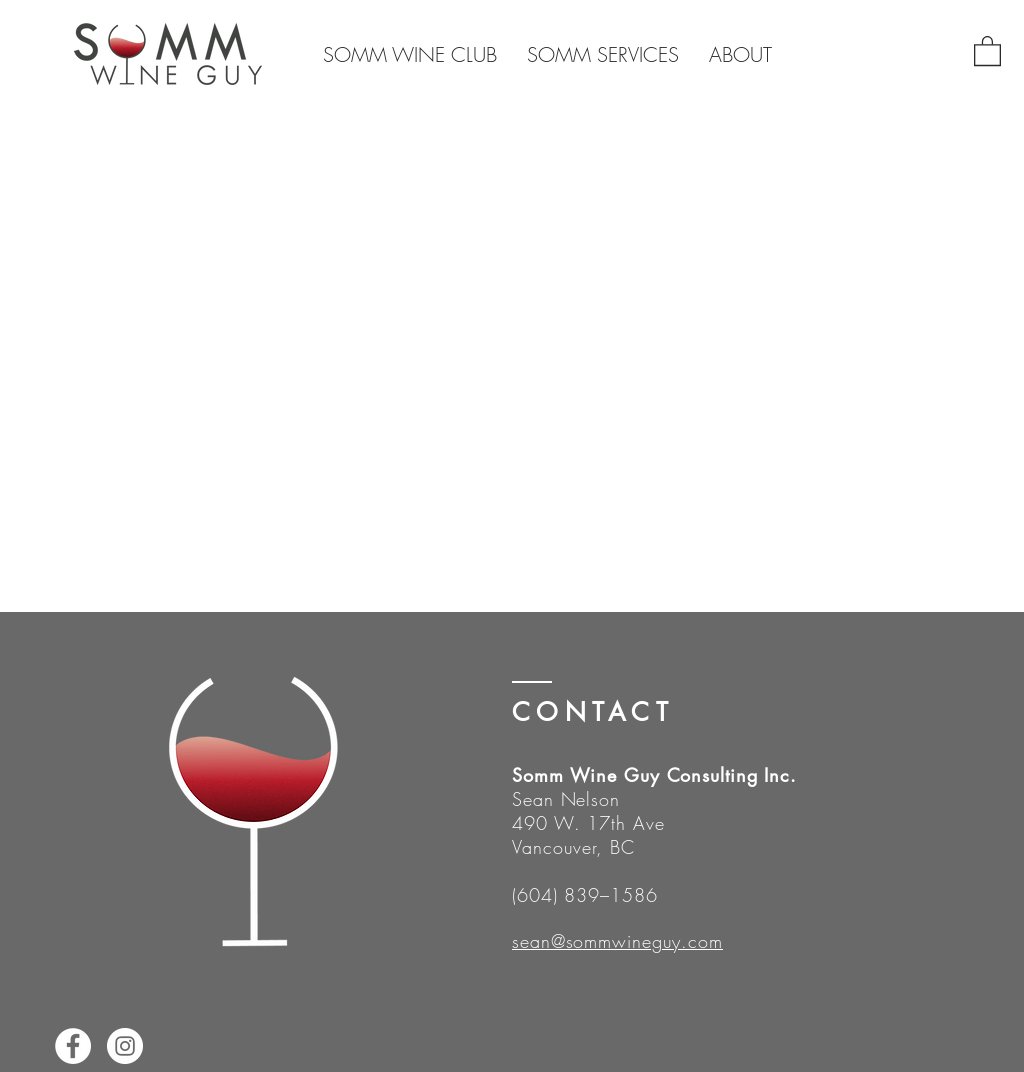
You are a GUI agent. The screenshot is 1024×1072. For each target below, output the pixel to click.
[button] (987, 50)
